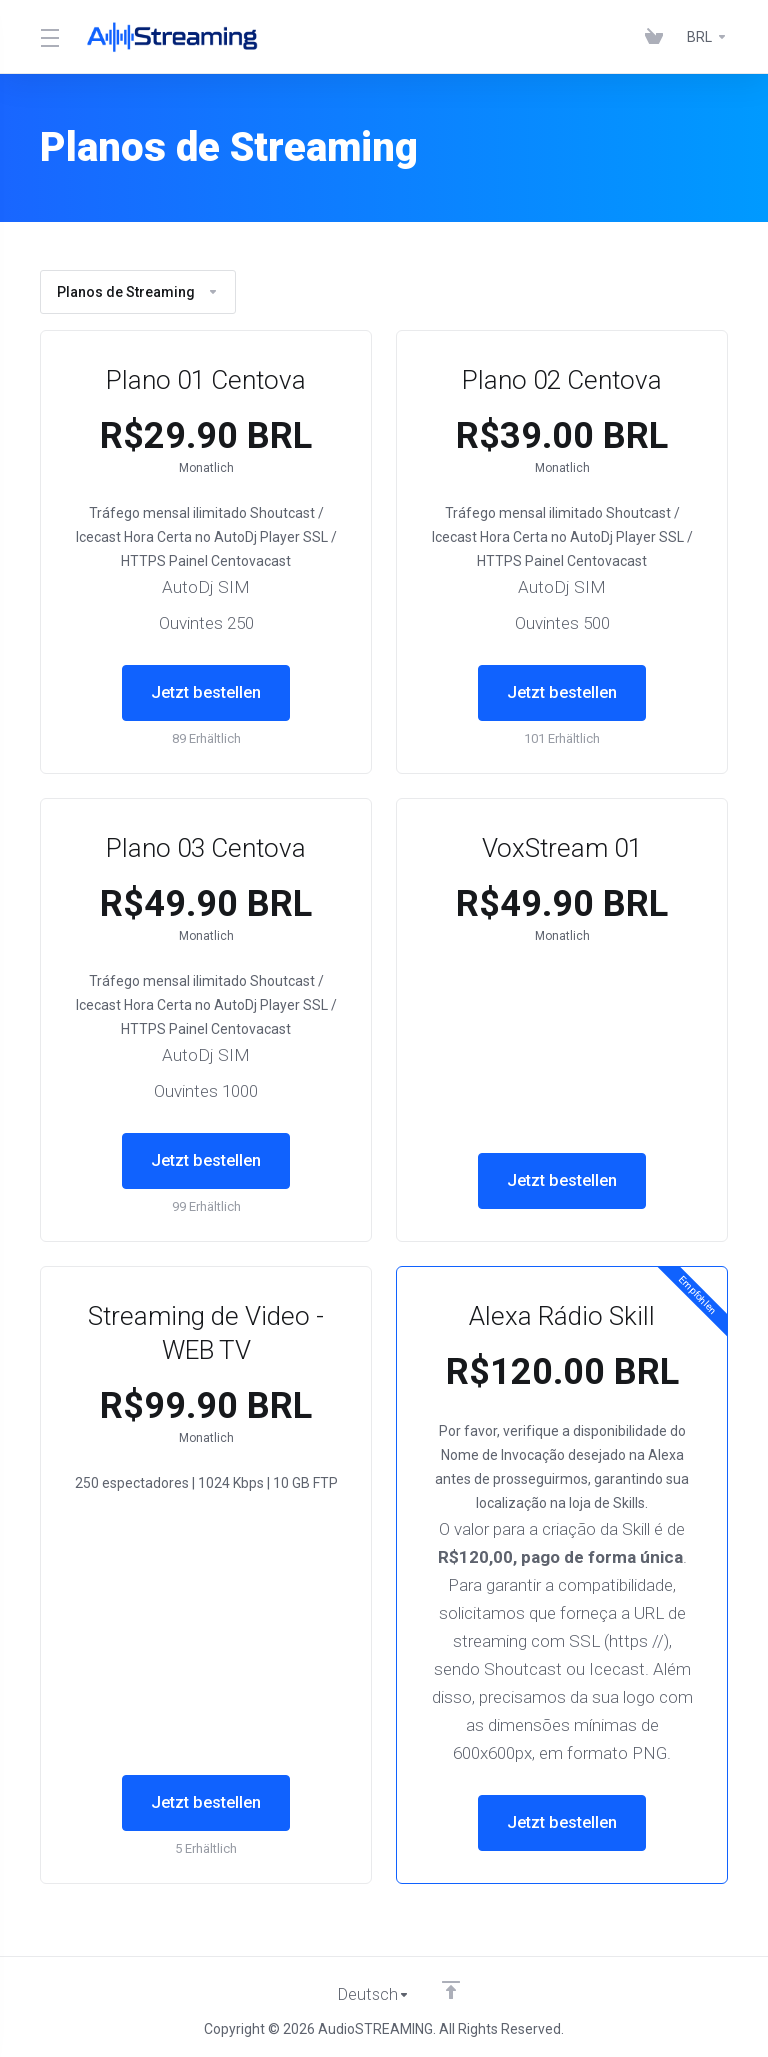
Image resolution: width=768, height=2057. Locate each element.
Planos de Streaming (138, 292)
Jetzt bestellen (206, 693)
